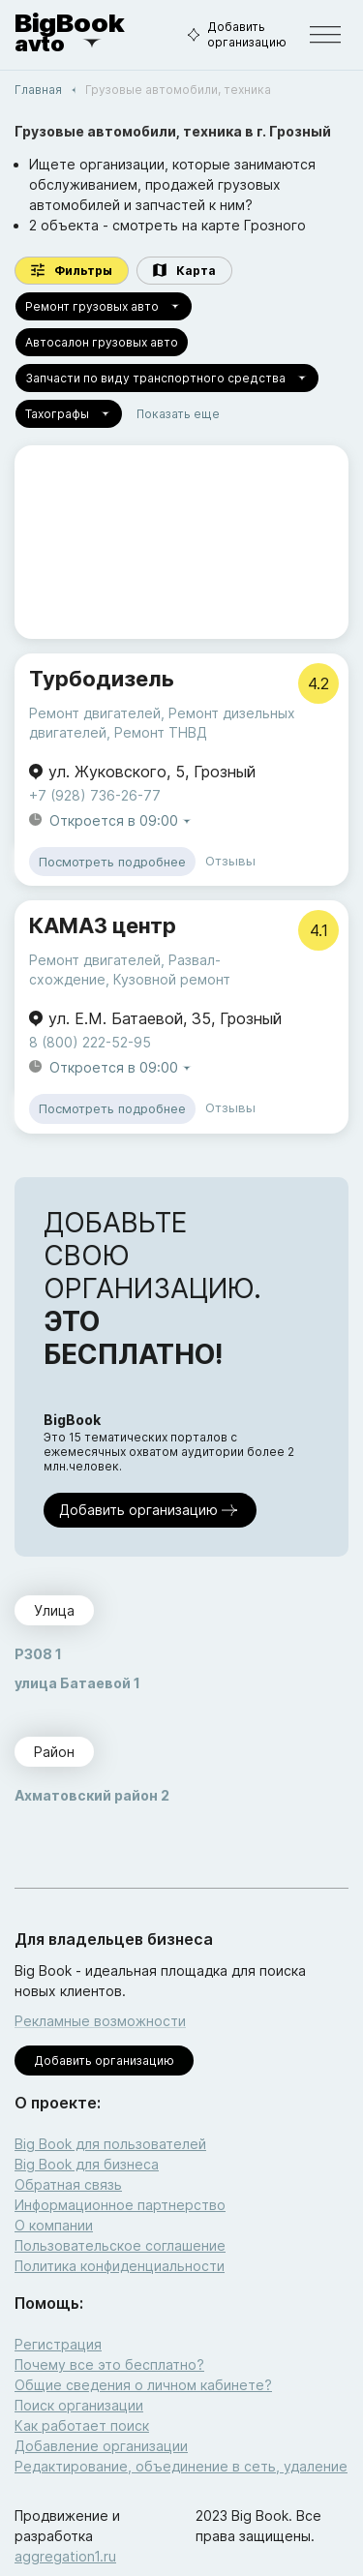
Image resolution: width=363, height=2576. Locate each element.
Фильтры (71, 271)
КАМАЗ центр (102, 925)
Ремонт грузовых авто (103, 306)
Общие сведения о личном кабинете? (143, 2385)
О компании (54, 2225)
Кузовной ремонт (171, 979)
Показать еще (178, 414)
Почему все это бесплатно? (109, 2364)
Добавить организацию (234, 35)
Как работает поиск (82, 2425)
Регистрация (58, 2344)
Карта (184, 271)
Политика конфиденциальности (120, 2266)
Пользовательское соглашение (120, 2245)
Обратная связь (68, 2184)
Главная (38, 89)
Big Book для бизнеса (87, 2164)
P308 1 (38, 1654)
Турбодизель (101, 678)
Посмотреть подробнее (112, 862)
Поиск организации (79, 2405)
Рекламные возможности (100, 2021)
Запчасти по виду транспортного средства (166, 378)
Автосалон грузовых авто (101, 342)
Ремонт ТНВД (160, 732)
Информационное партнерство (120, 2205)
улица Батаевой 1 (77, 1683)
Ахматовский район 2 (92, 1795)
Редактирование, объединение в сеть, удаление (181, 2466)
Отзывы (230, 860)
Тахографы (68, 414)
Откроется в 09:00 (121, 821)
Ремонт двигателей (95, 713)
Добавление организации (101, 2446)
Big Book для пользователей (110, 2144)
